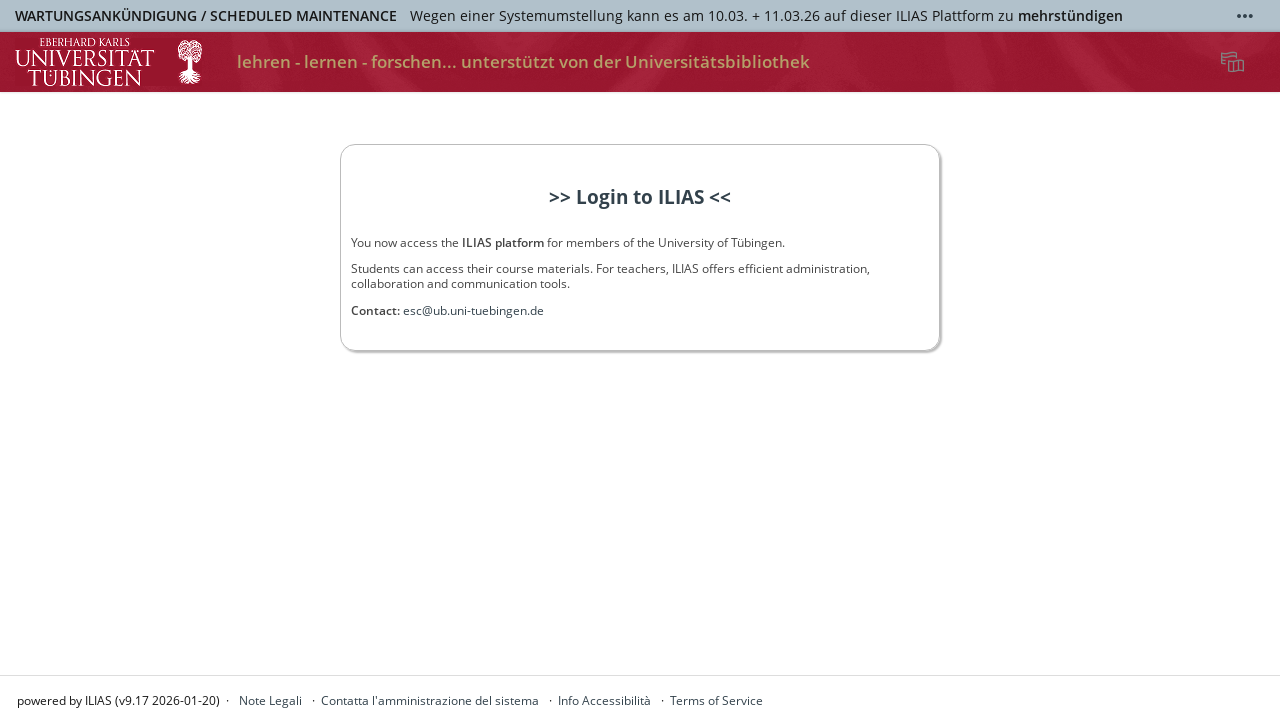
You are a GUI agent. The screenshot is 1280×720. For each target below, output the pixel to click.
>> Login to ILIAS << (640, 197)
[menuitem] (1235, 62)
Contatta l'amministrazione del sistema (430, 700)
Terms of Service (716, 700)
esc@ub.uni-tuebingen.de (473, 310)
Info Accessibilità (604, 700)
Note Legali (270, 700)
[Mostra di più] (1245, 16)
